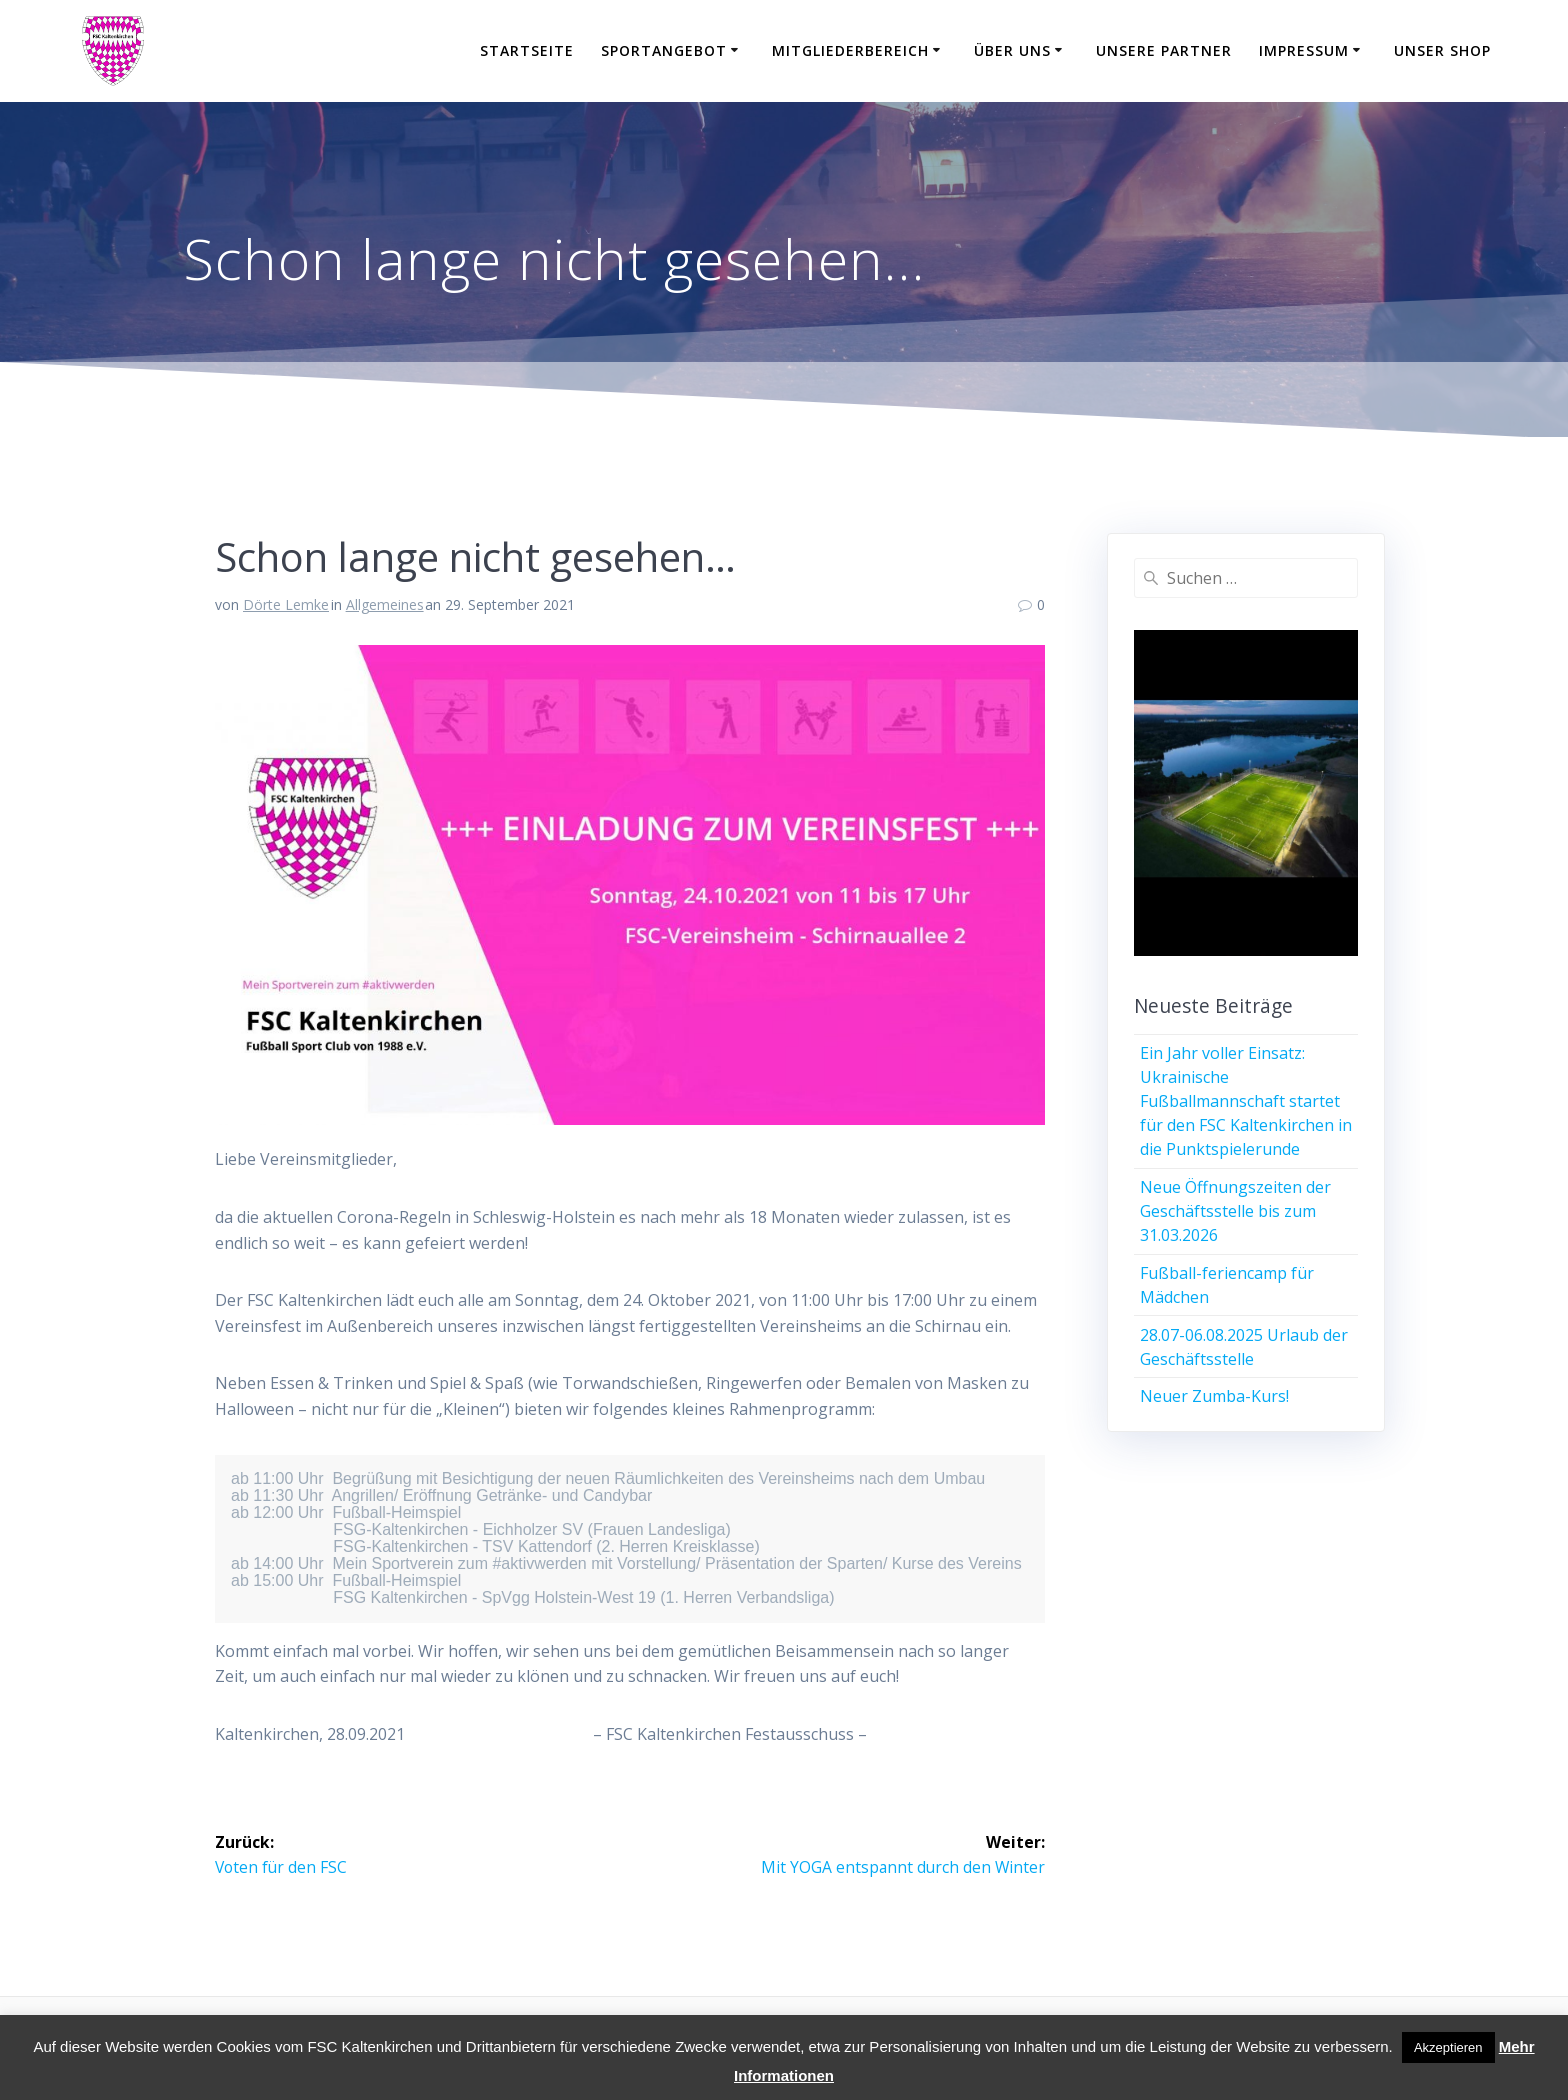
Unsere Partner (1164, 50)
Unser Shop (1442, 50)
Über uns (1012, 50)
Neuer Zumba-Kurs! (1214, 1396)
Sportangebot (664, 50)
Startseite (527, 50)
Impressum (1304, 50)
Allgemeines (385, 604)
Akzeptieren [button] (1448, 2047)
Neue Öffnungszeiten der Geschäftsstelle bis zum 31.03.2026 (1235, 1211)
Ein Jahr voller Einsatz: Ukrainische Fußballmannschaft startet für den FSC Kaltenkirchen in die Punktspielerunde (1246, 1101)
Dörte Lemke (286, 604)
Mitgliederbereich (850, 50)
